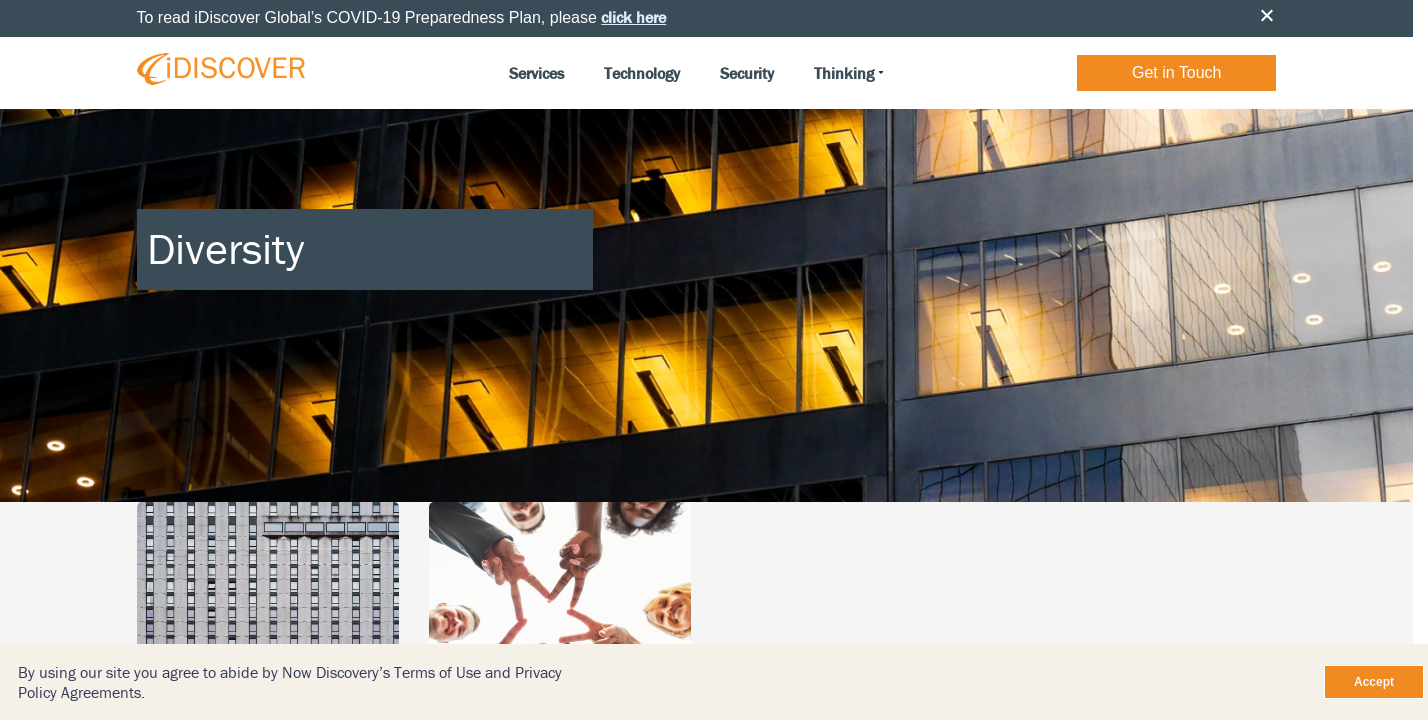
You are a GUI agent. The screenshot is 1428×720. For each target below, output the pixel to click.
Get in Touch (1177, 72)
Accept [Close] (1374, 682)
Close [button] (1267, 15)
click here (633, 17)
